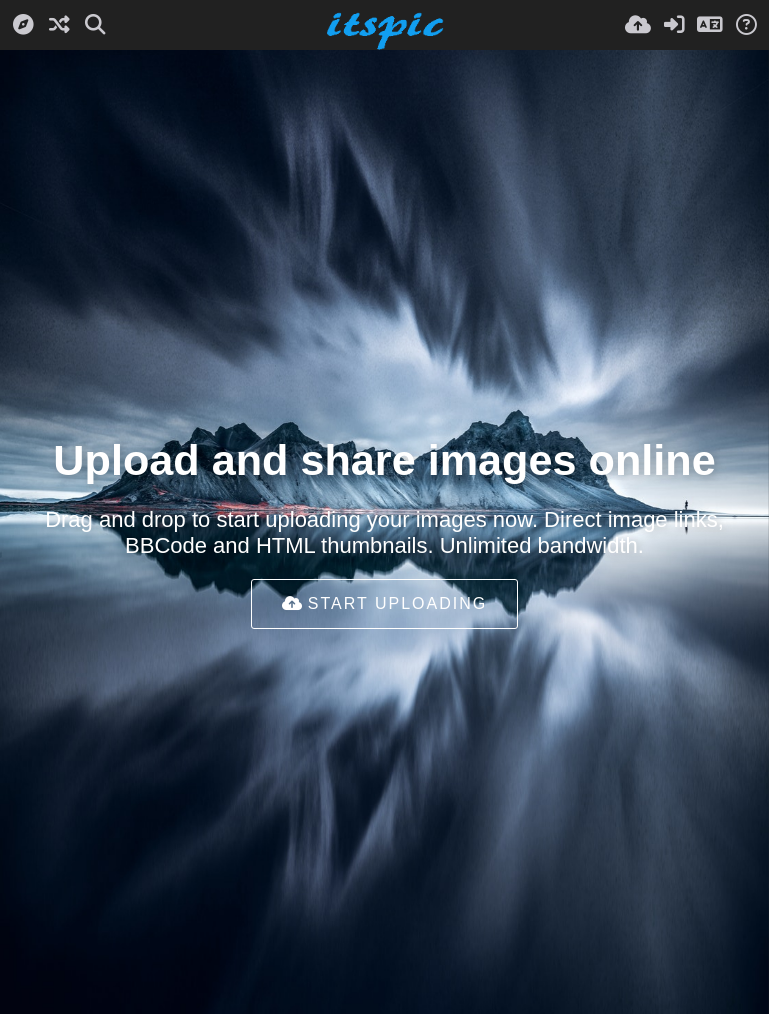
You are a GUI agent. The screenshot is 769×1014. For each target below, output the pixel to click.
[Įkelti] (638, 25)
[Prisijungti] (674, 25)
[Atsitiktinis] (59, 25)
